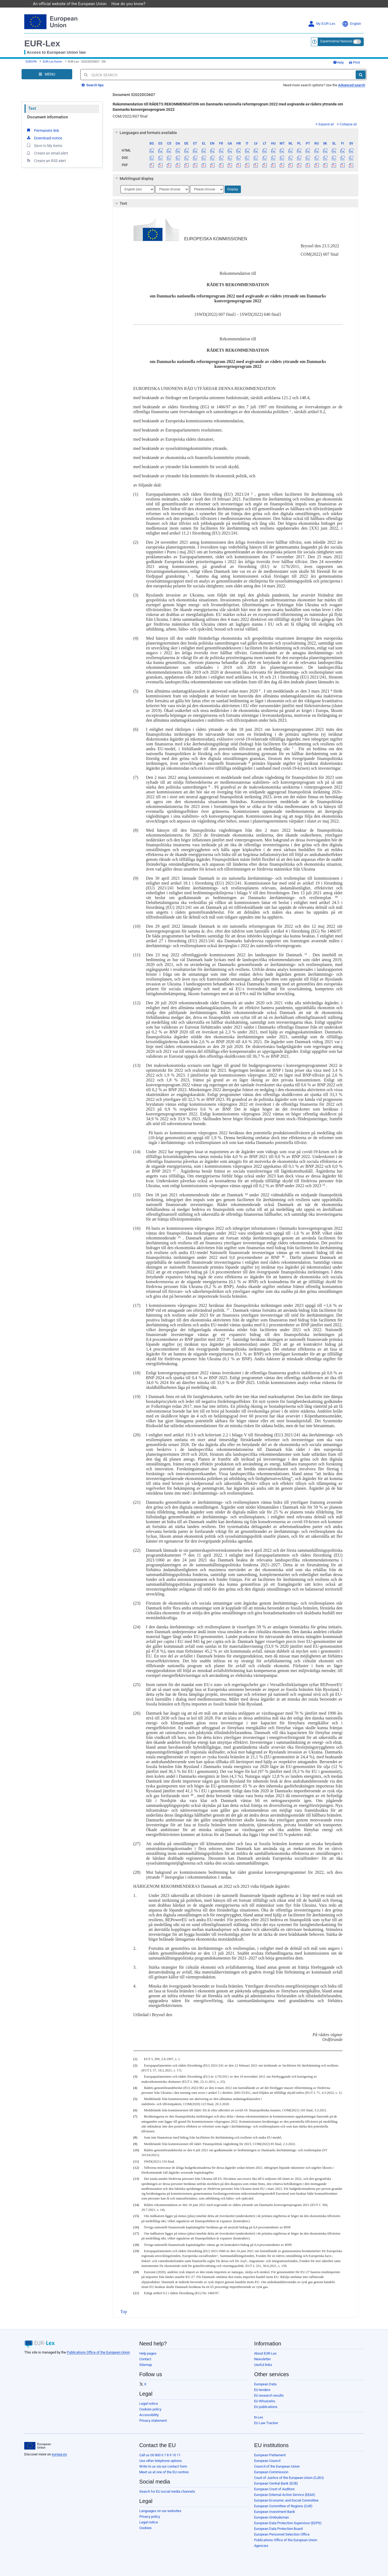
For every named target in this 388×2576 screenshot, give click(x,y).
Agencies (261, 2546)
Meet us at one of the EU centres (164, 2472)
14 (246, 1194)
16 (283, 1256)
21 (162, 1876)
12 (174, 1170)
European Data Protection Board (278, 2529)
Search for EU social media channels (167, 2491)
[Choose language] (137, 189)
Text (32, 108)
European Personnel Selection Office (282, 2534)
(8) (135, 2137)
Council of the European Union (277, 2466)
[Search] (361, 74)
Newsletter (262, 2359)
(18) (136, 2245)
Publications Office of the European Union (98, 2352)
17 (228, 1309)
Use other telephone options (160, 2461)
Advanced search (351, 85)
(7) (135, 2116)
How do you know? (131, 3)
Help (338, 62)
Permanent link (42, 130)
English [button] (351, 23)
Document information (47, 117)
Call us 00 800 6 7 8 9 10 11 (160, 2455)
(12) (136, 2168)
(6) (135, 2110)
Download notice (44, 138)
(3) (135, 2076)
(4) (135, 2088)
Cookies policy (150, 2409)
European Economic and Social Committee (286, 2500)
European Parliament (270, 2455)
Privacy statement (153, 2421)
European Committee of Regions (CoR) (283, 2506)
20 (191, 1794)
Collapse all (347, 124)
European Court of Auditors (274, 2489)
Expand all (325, 124)
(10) (136, 2150)
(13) (136, 2179)
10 (336, 896)
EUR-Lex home (52, 61)
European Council (267, 2461)
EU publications (266, 2407)
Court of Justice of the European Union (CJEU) (289, 2478)
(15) (136, 2216)
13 (323, 1184)
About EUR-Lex (265, 2353)
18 (227, 1338)
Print (354, 62)
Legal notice (148, 2404)
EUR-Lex (42, 43)
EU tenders (262, 2390)
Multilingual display (133, 178)
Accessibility (149, 2415)
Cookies (145, 2528)
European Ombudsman (271, 2517)
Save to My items (44, 145)
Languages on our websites (160, 2511)
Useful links (263, 2365)
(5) (135, 2099)
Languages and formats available (145, 133)
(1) (135, 2059)
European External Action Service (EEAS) (284, 2495)
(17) (136, 2233)
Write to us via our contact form (163, 2466)
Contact (145, 2359)
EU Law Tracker (266, 2423)
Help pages (148, 2353)
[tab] (235, 133)
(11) (136, 2161)
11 (305, 954)
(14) (136, 2205)
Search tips (93, 85)
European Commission (271, 2472)
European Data (265, 2384)
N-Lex (258, 2417)
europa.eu (59, 2454)
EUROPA (31, 61)
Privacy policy (149, 2517)
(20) (136, 2272)
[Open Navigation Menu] (47, 74)
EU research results (269, 2395)
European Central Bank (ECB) (276, 2483)
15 (179, 1237)
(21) (136, 2293)
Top (123, 2311)
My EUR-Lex (321, 23)
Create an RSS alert (46, 160)
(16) (136, 2227)
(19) (136, 2251)
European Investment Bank (274, 2512)
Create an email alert (47, 153)
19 (184, 1554)
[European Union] (37, 2446)
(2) (135, 2065)
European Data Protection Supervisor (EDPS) (288, 2523)
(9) (135, 2144)
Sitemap (145, 2365)
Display (232, 189)
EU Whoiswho (264, 2401)
